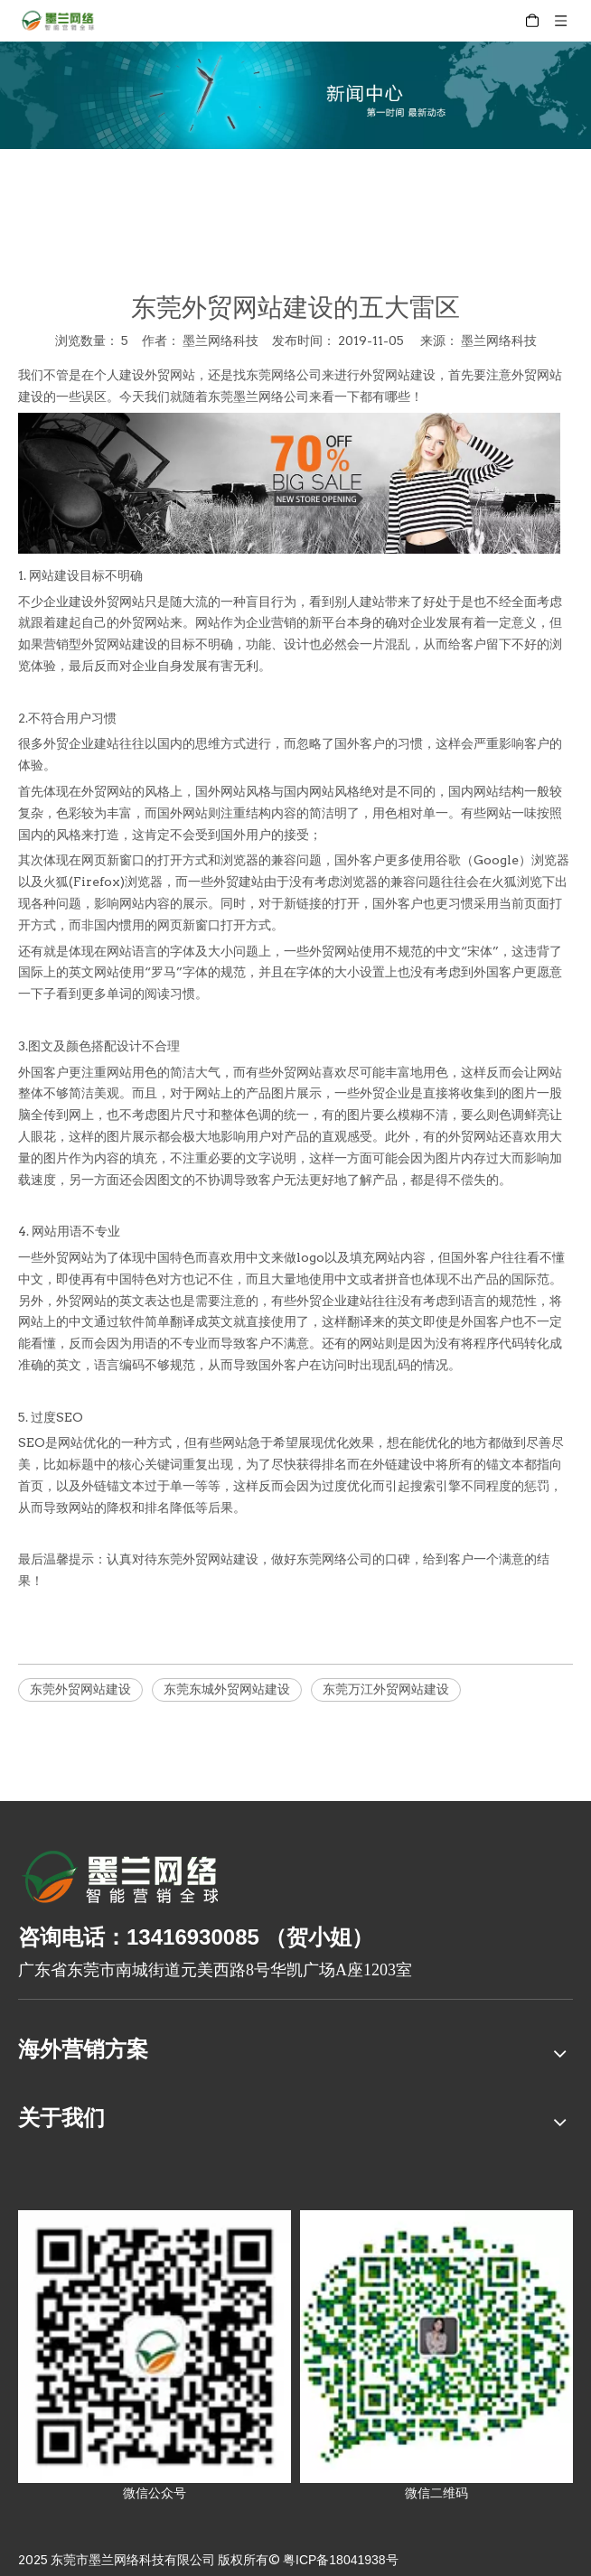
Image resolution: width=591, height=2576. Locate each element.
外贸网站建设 (398, 375)
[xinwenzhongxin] (295, 95)
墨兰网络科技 (499, 340)
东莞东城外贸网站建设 (227, 1689)
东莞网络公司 (284, 375)
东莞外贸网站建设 (80, 1689)
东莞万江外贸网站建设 (386, 1689)
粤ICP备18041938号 (341, 2560)
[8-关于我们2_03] (121, 1880)
